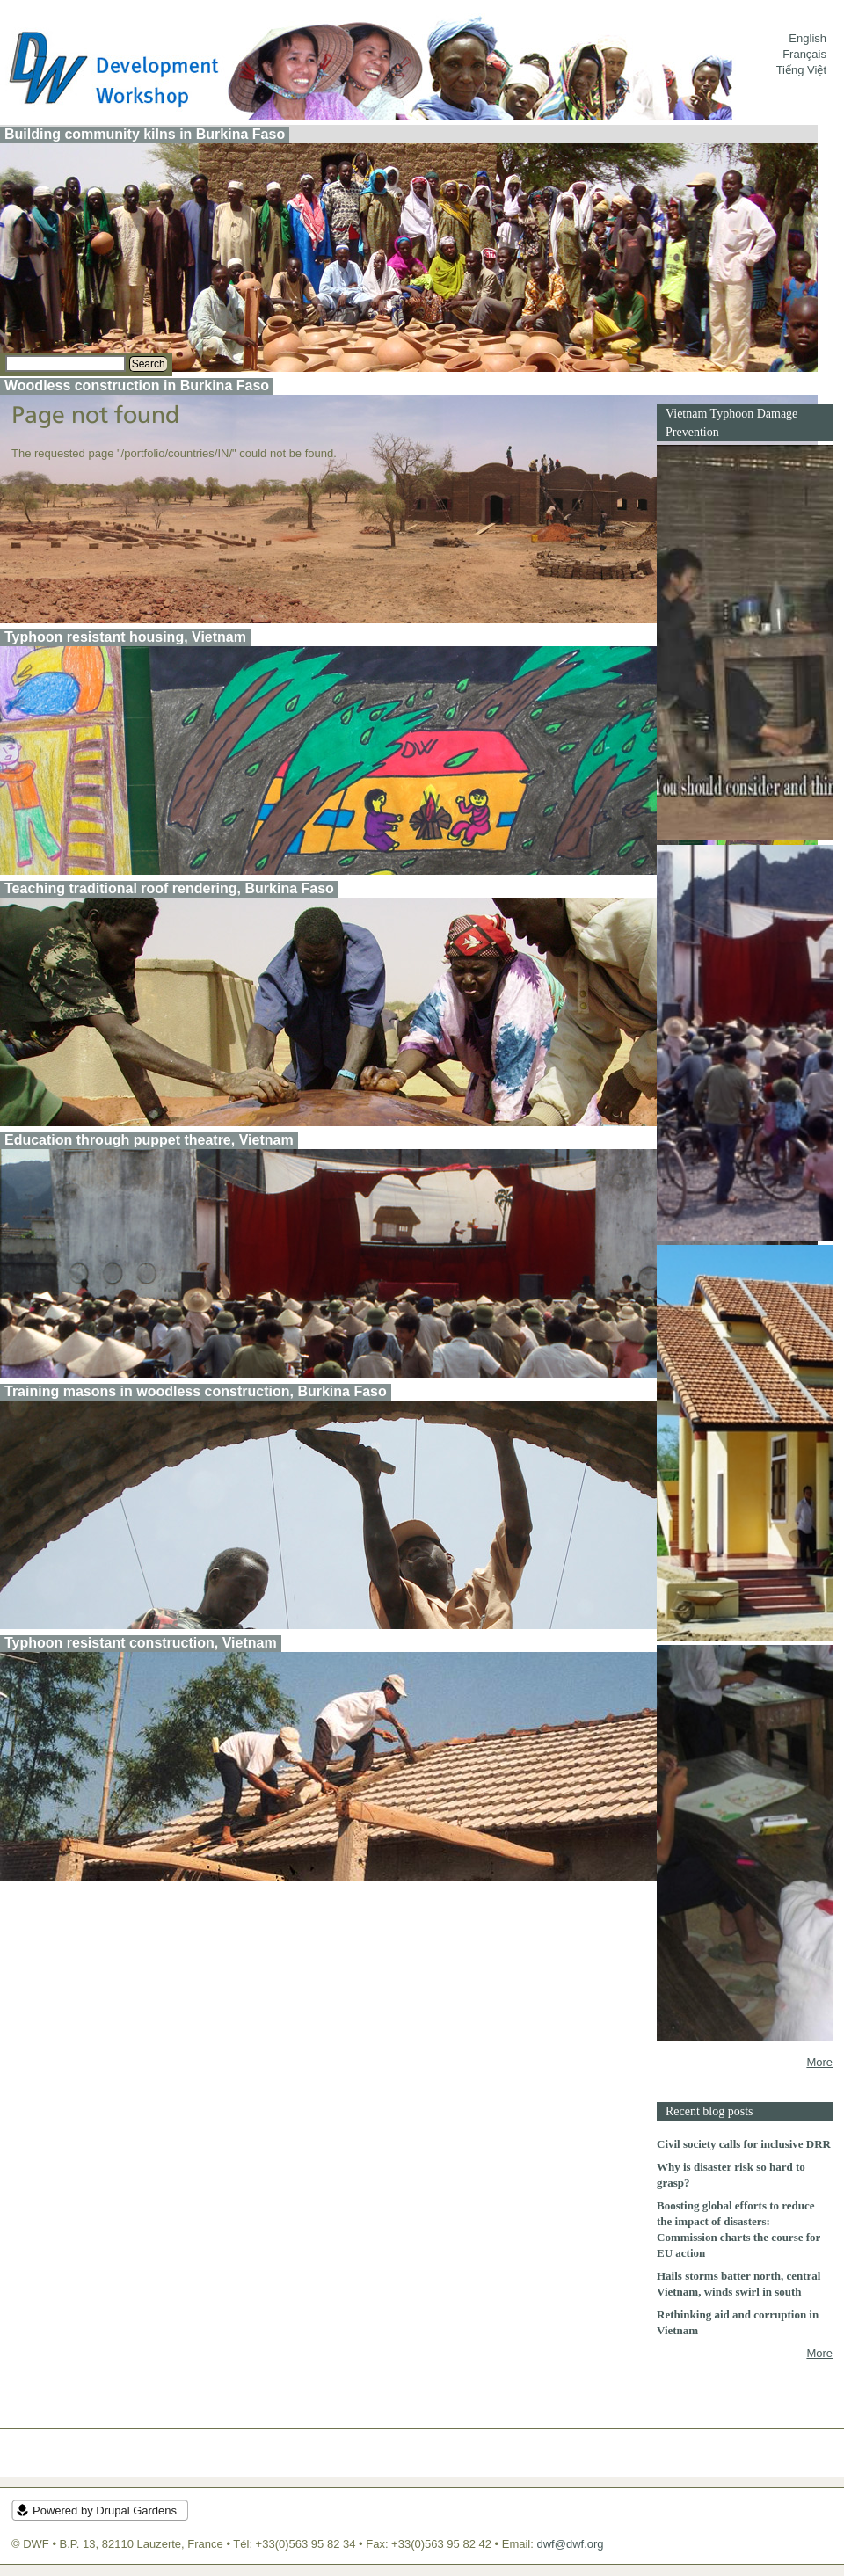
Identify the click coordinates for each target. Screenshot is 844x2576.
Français (804, 54)
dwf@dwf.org (569, 2544)
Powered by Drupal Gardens (105, 2510)
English (807, 38)
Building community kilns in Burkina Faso (144, 134)
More (819, 2062)
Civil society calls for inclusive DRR (744, 2143)
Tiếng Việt (801, 69)
